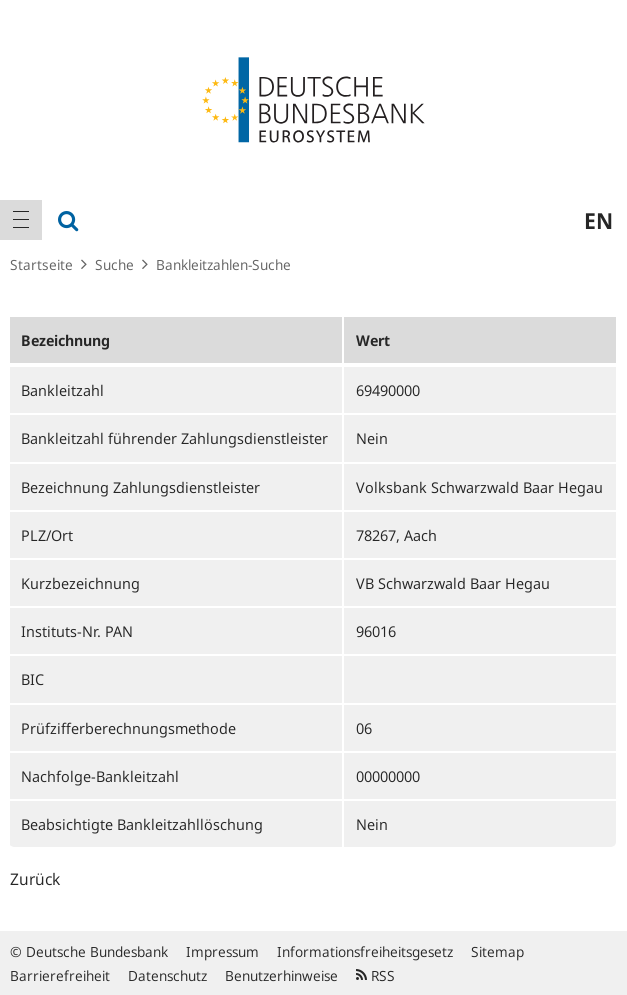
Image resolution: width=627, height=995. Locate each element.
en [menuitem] (598, 220)
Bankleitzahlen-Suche (223, 264)
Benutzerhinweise (281, 975)
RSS (375, 975)
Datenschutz (167, 975)
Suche (114, 264)
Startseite (41, 264)
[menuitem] (21, 220)
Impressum (222, 951)
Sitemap (497, 951)
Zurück (35, 879)
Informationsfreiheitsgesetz (365, 951)
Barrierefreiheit (60, 975)
